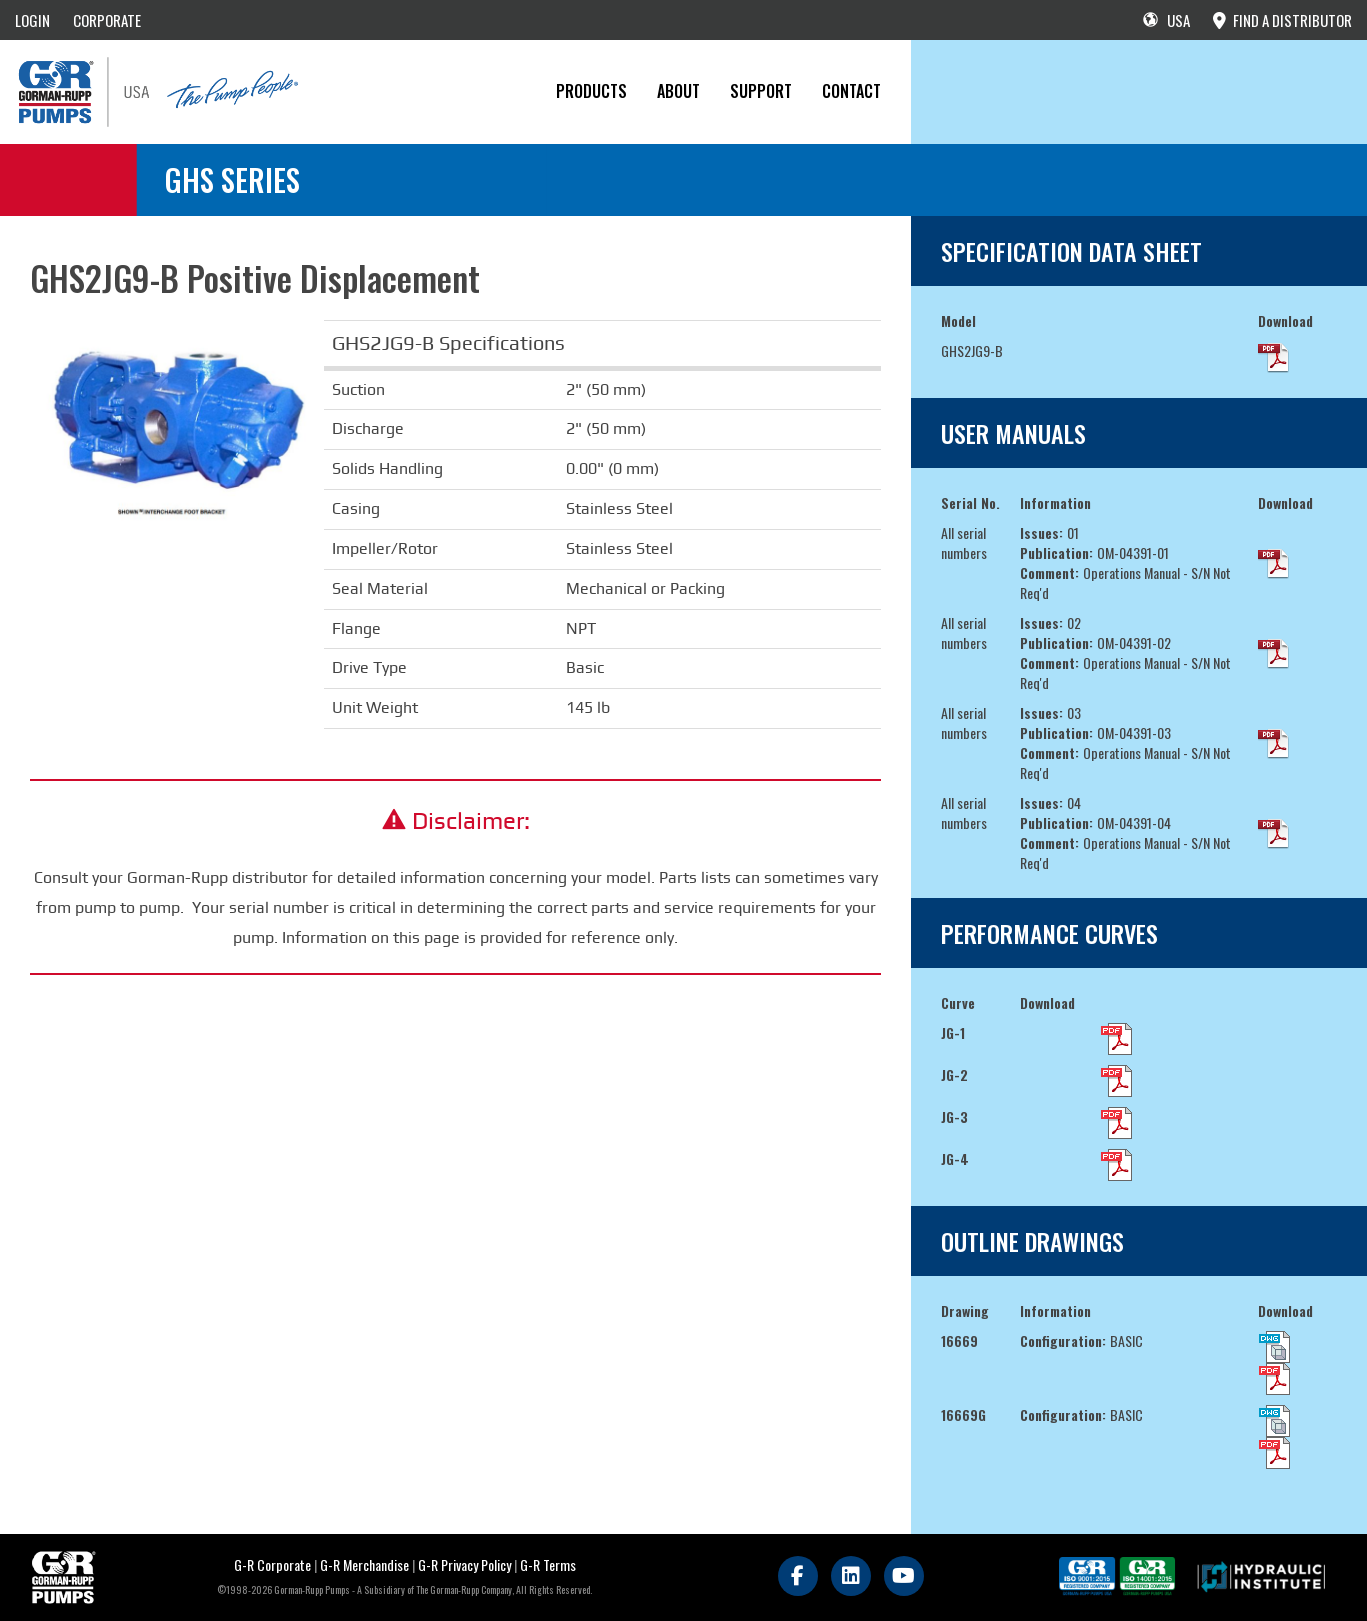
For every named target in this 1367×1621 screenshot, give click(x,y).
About (678, 91)
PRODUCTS (591, 91)
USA (1166, 20)
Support (761, 91)
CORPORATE (107, 20)
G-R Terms (548, 1564)
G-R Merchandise (364, 1564)
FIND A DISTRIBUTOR (1282, 20)
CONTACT (851, 91)
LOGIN (32, 20)
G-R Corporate (272, 1564)
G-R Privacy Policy (464, 1564)
